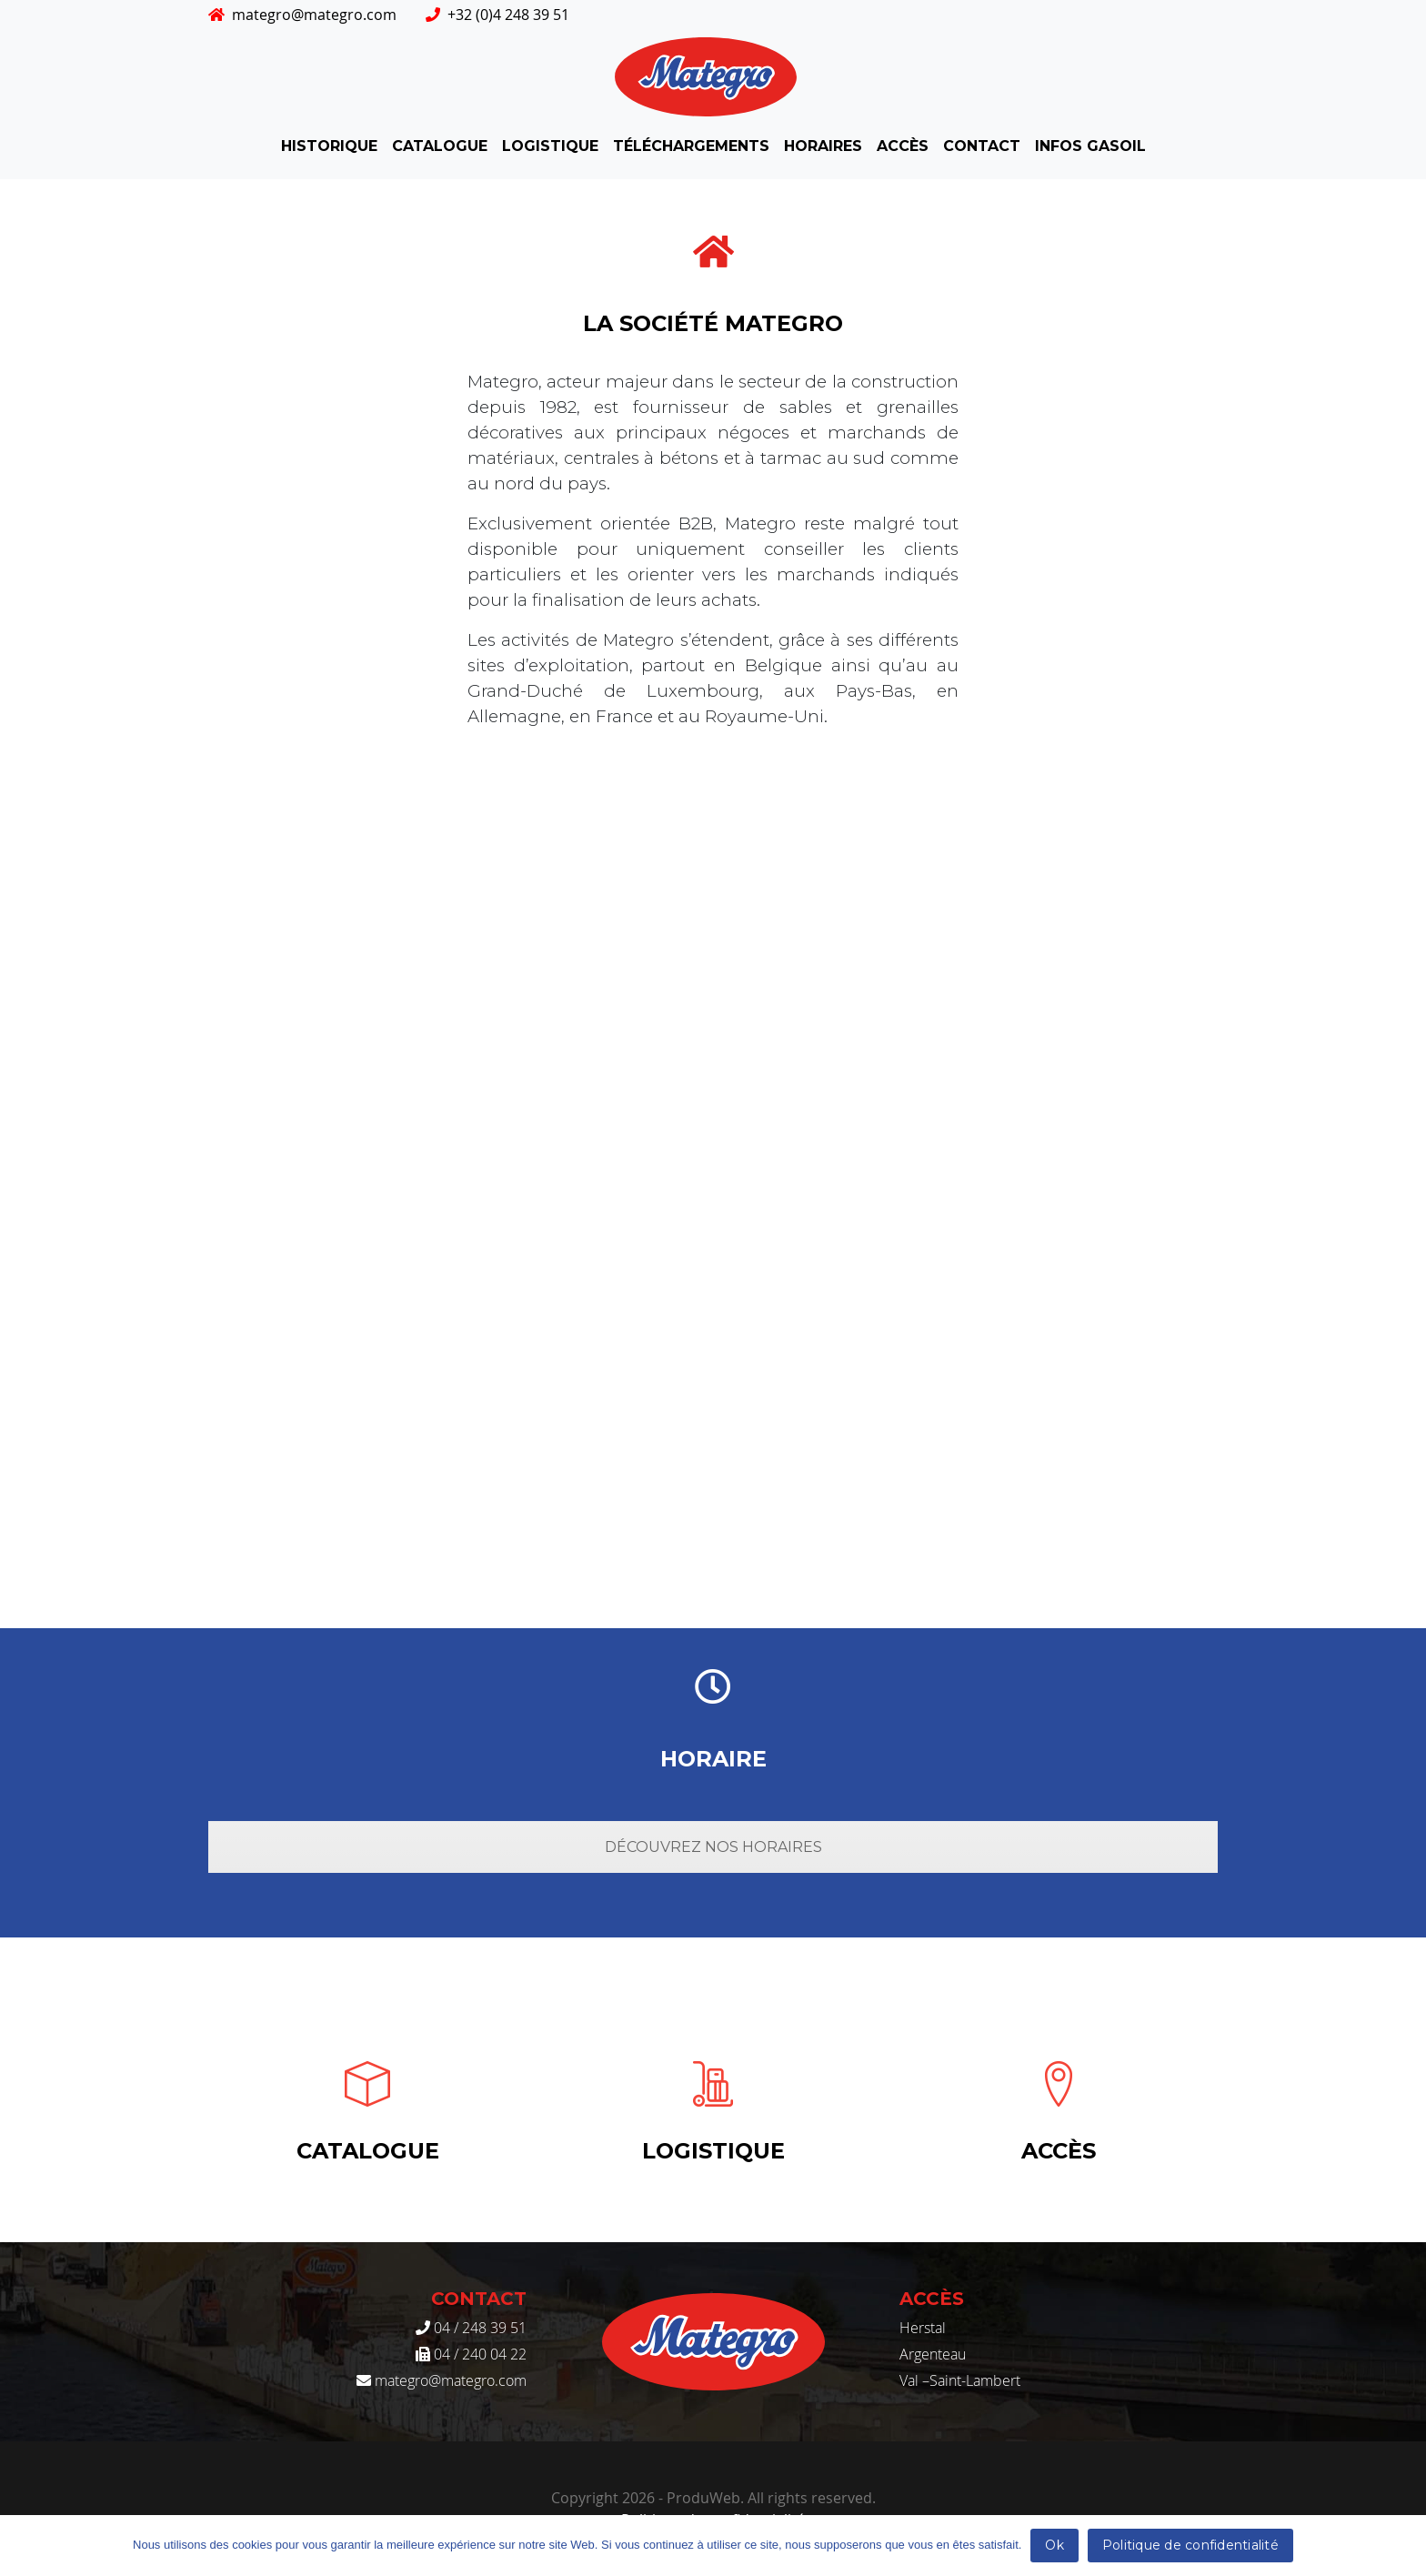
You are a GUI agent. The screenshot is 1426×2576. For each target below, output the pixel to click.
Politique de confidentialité (1190, 2545)
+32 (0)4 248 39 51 (497, 15)
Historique (329, 146)
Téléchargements (691, 146)
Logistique (550, 146)
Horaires (823, 146)
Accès (903, 146)
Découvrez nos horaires (713, 1847)
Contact (981, 146)
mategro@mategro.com (302, 15)
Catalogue (439, 146)
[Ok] (1403, 2546)
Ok (1054, 2545)
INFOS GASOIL (1090, 146)
